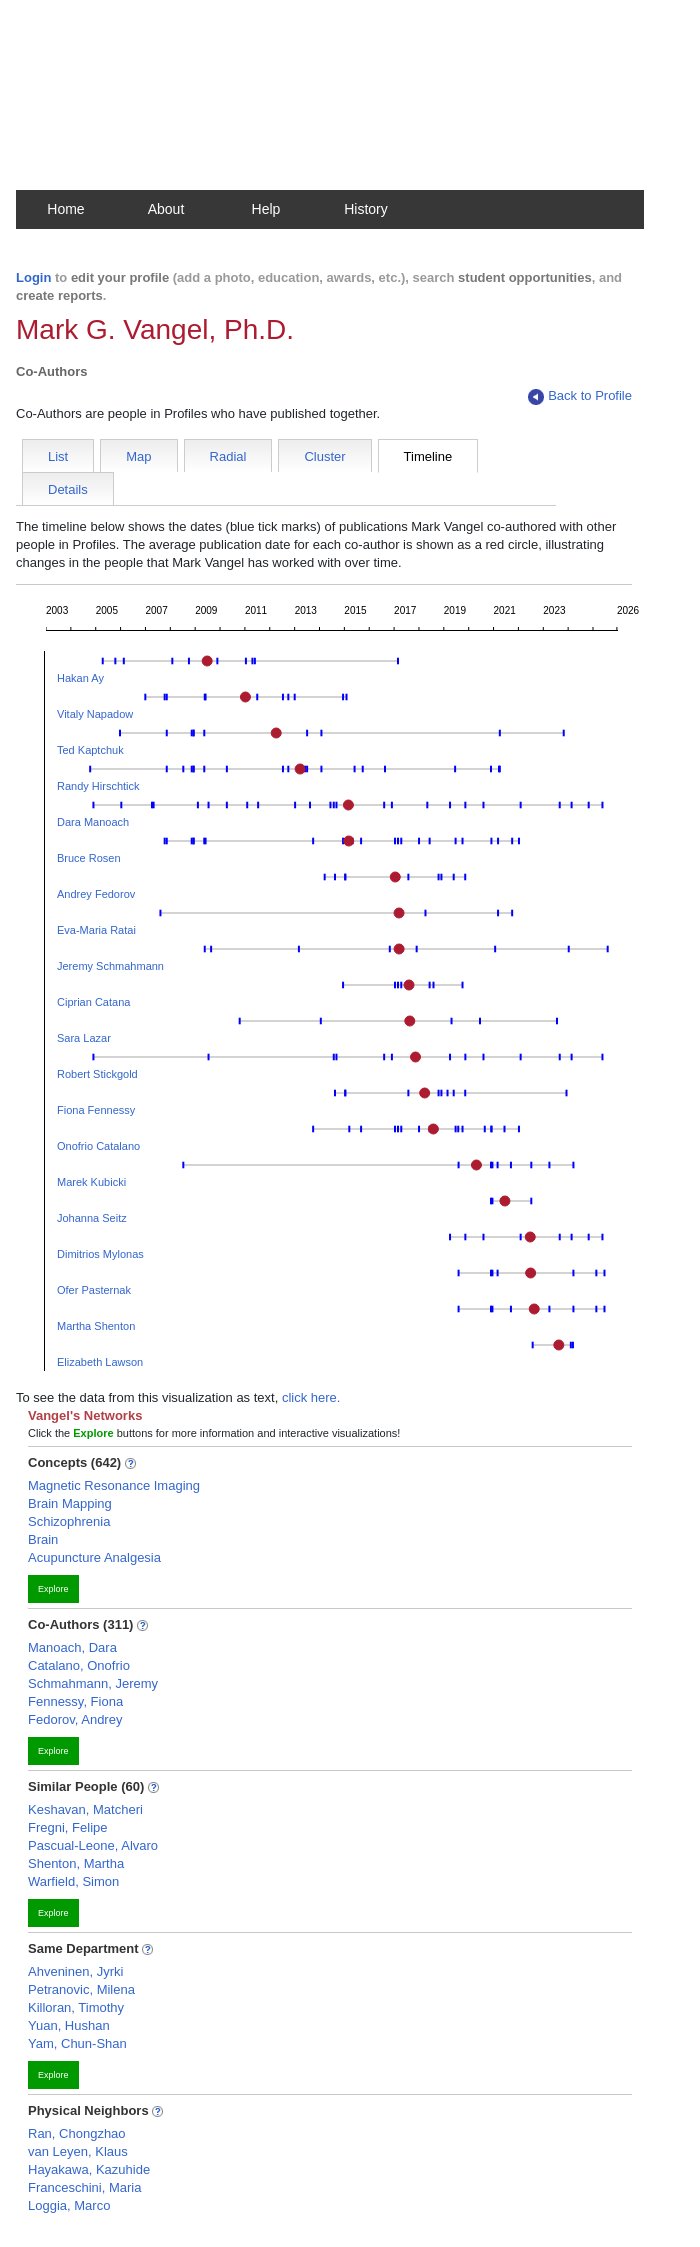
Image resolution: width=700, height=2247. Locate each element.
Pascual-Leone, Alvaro (93, 1845)
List (58, 456)
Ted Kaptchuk (90, 750)
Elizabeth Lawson (100, 1362)
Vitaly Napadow (95, 714)
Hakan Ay (80, 678)
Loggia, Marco (69, 2205)
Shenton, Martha (76, 1863)
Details (68, 489)
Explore (53, 1589)
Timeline (428, 456)
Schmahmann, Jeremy (93, 1683)
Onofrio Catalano (98, 1146)
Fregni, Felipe (67, 1827)
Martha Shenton (96, 1326)
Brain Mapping (70, 1503)
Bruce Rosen (89, 858)
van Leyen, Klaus (78, 2151)
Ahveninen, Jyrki (75, 1971)
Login (33, 277)
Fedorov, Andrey (75, 1719)
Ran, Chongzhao (77, 2133)
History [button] (366, 209)
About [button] (166, 209)
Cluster (324, 456)
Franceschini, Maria (84, 2187)
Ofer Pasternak (94, 1290)
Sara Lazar (84, 1038)
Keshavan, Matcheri (85, 1809)
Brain (43, 1539)
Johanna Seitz (92, 1218)
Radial (228, 456)
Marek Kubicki (91, 1182)
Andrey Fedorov (96, 894)
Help (266, 209)
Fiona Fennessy (96, 1110)
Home (65, 209)
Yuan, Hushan (69, 2025)
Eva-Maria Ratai (96, 930)
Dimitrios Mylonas (100, 1254)
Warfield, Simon (73, 1881)
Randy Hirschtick (98, 786)
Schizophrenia (69, 1521)
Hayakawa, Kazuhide (89, 2169)
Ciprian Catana (93, 1002)
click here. (311, 1397)
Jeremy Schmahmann (110, 966)
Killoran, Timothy (76, 2007)
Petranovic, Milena (81, 1989)
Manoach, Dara (72, 1647)
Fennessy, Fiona (75, 1701)
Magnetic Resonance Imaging (114, 1485)
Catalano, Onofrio (79, 1665)
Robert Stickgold (97, 1074)
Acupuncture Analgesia (94, 1557)
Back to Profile (580, 396)
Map (138, 456)
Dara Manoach (93, 822)
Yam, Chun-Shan (77, 2043)
